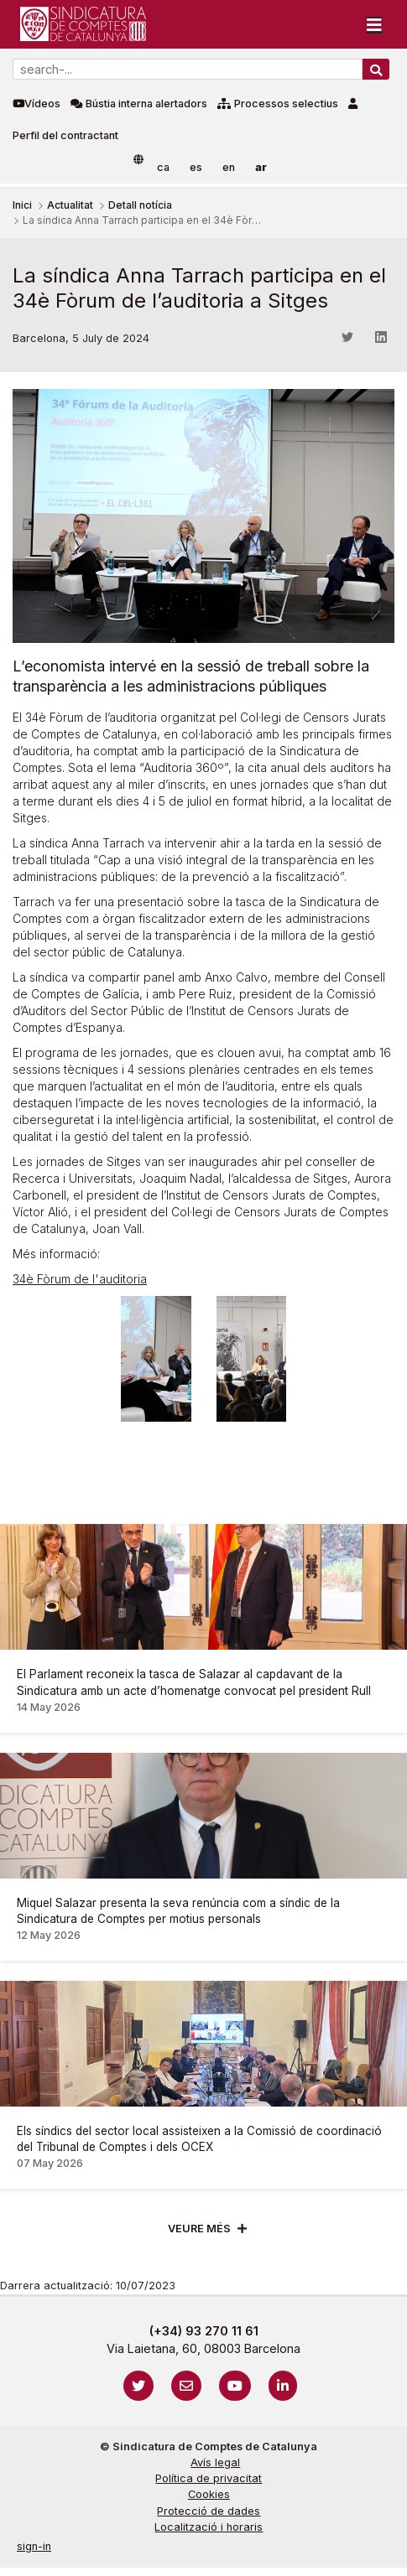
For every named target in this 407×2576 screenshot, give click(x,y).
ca (163, 167)
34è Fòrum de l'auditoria (80, 1279)
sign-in (34, 2546)
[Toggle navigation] (374, 24)
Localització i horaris (208, 2527)
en (228, 167)
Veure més (199, 2228)
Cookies (209, 2494)
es (196, 167)
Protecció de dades (208, 2511)
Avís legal (215, 2462)
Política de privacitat (208, 2478)
